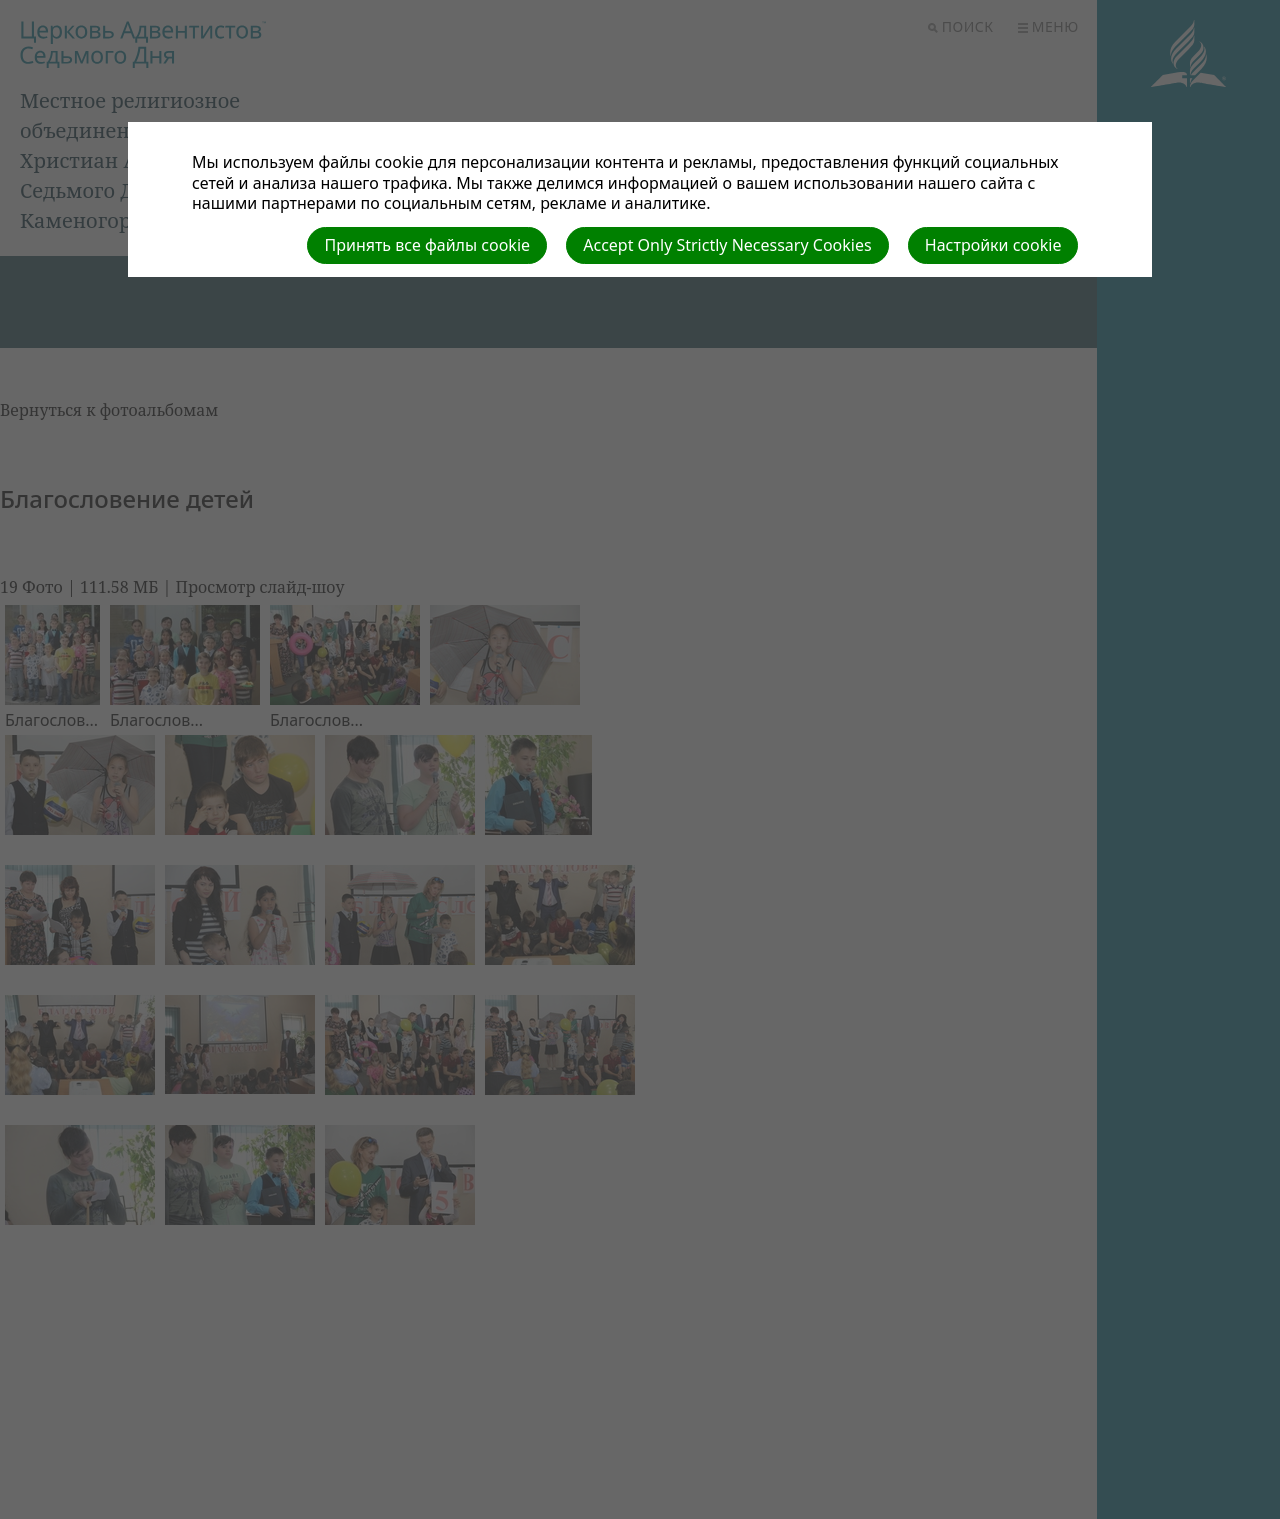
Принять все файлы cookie (427, 245)
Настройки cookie (993, 245)
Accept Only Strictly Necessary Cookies (727, 245)
